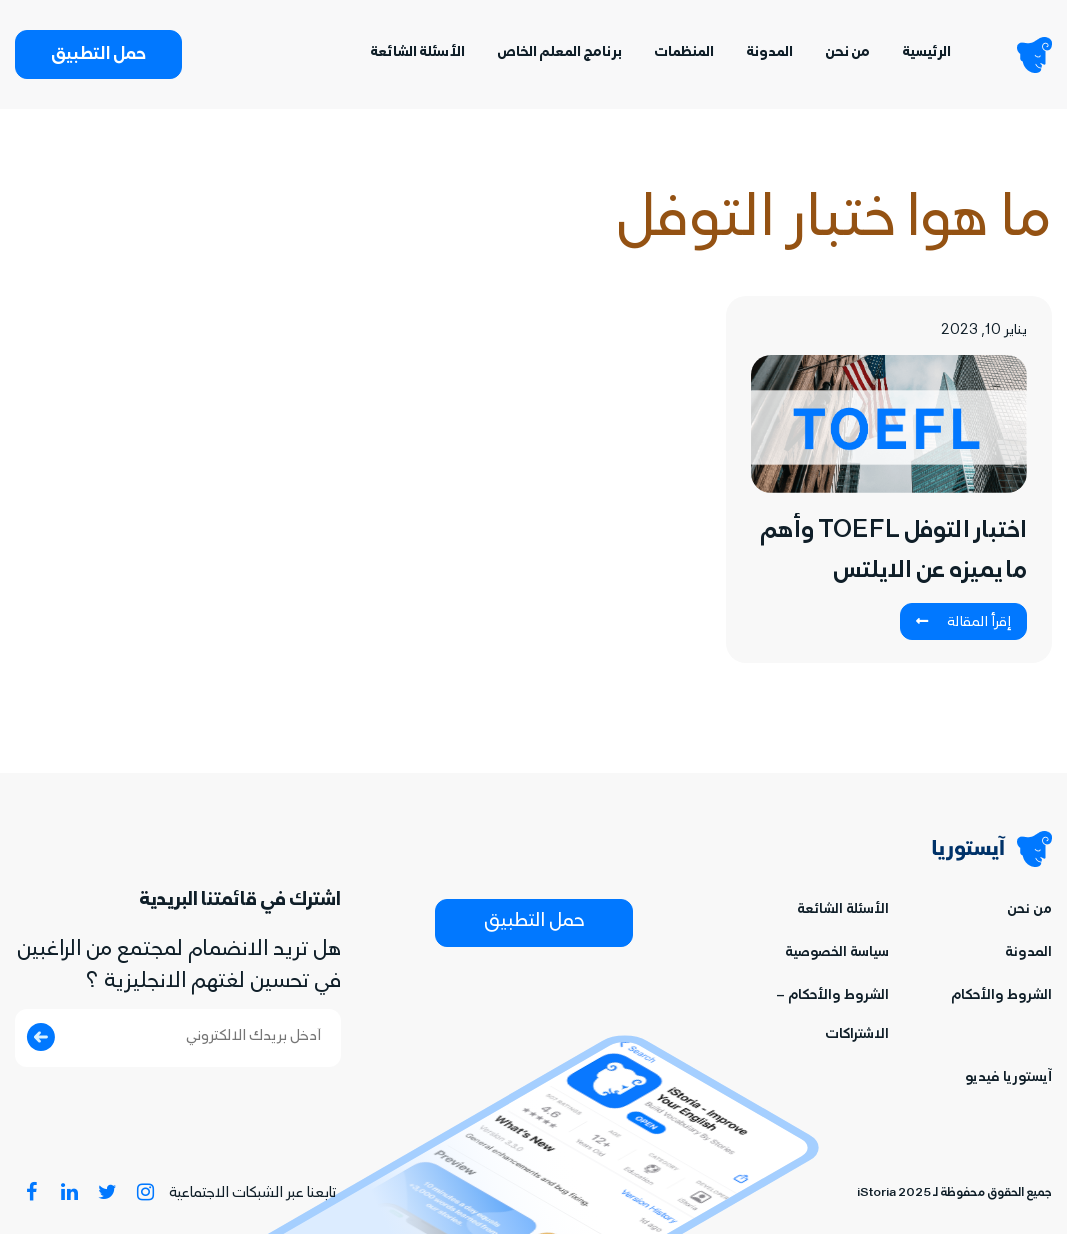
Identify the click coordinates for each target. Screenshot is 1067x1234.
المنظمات (684, 53)
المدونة (769, 53)
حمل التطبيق (98, 56)
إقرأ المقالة (963, 623)
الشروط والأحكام (1001, 996)
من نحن (847, 53)
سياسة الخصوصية (837, 953)
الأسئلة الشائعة (417, 53)
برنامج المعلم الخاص (559, 53)
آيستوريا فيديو (1008, 1078)
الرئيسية (926, 53)
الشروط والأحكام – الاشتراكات (832, 1016)
